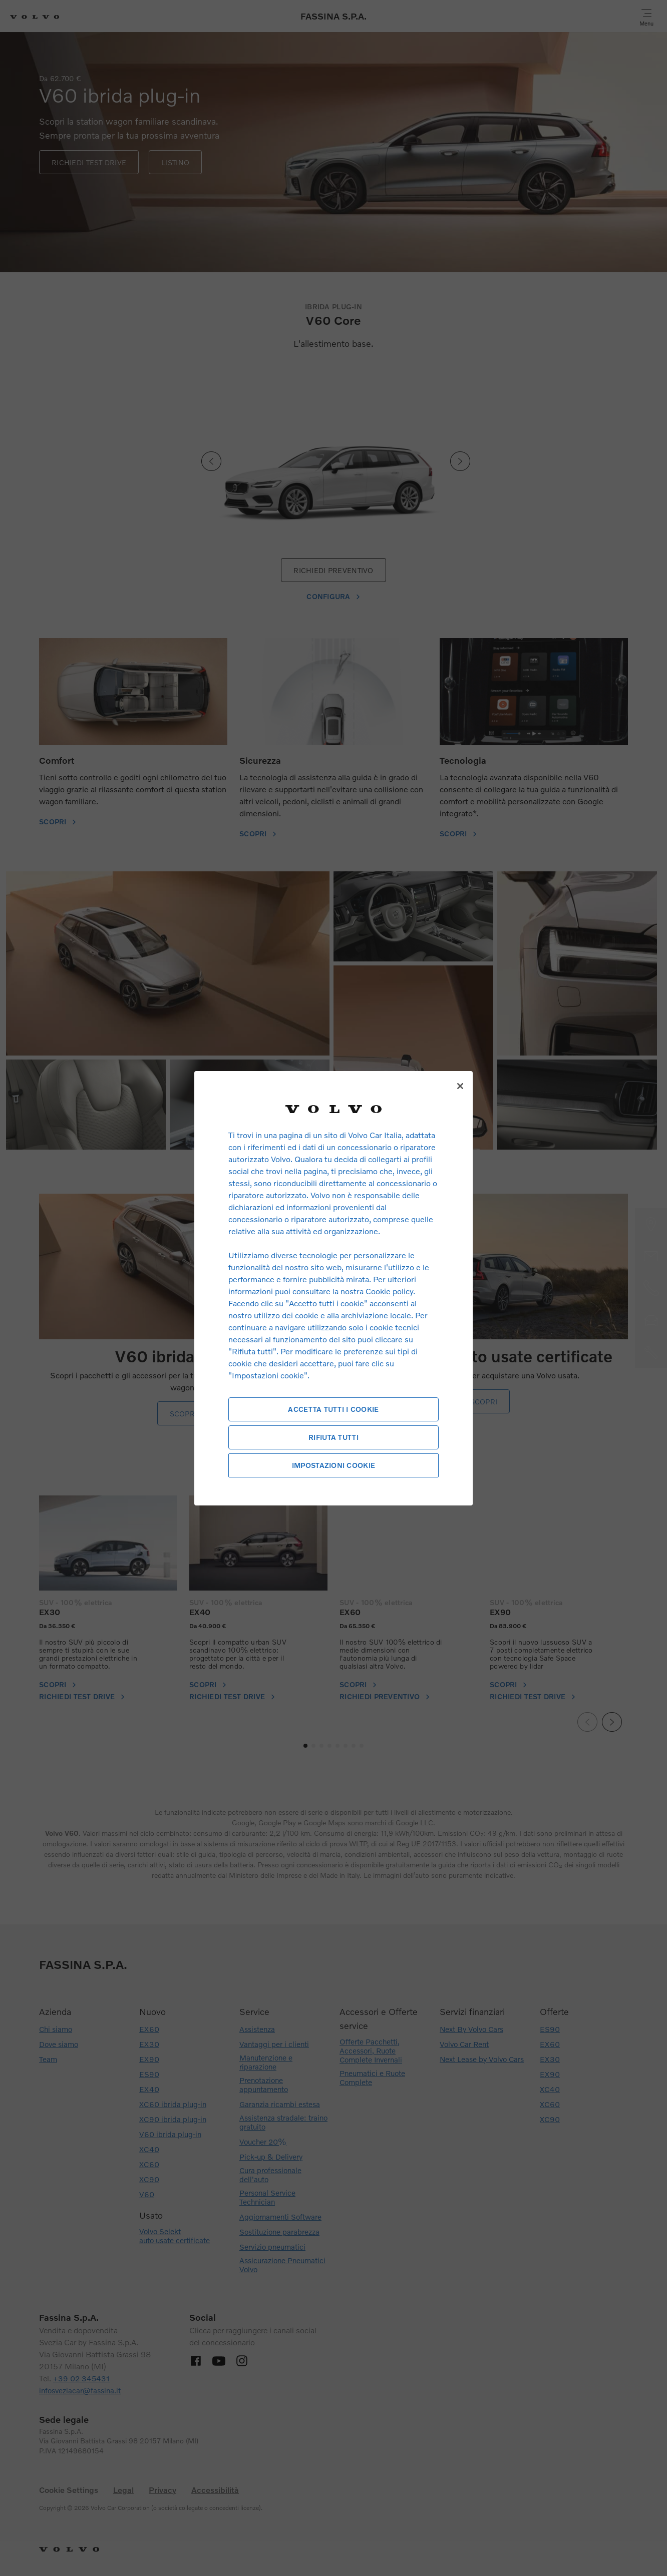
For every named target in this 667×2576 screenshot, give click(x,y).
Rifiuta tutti (333, 1437)
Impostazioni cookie (333, 1465)
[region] (333, 1288)
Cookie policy (389, 1291)
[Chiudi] (460, 1086)
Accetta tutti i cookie (333, 1409)
